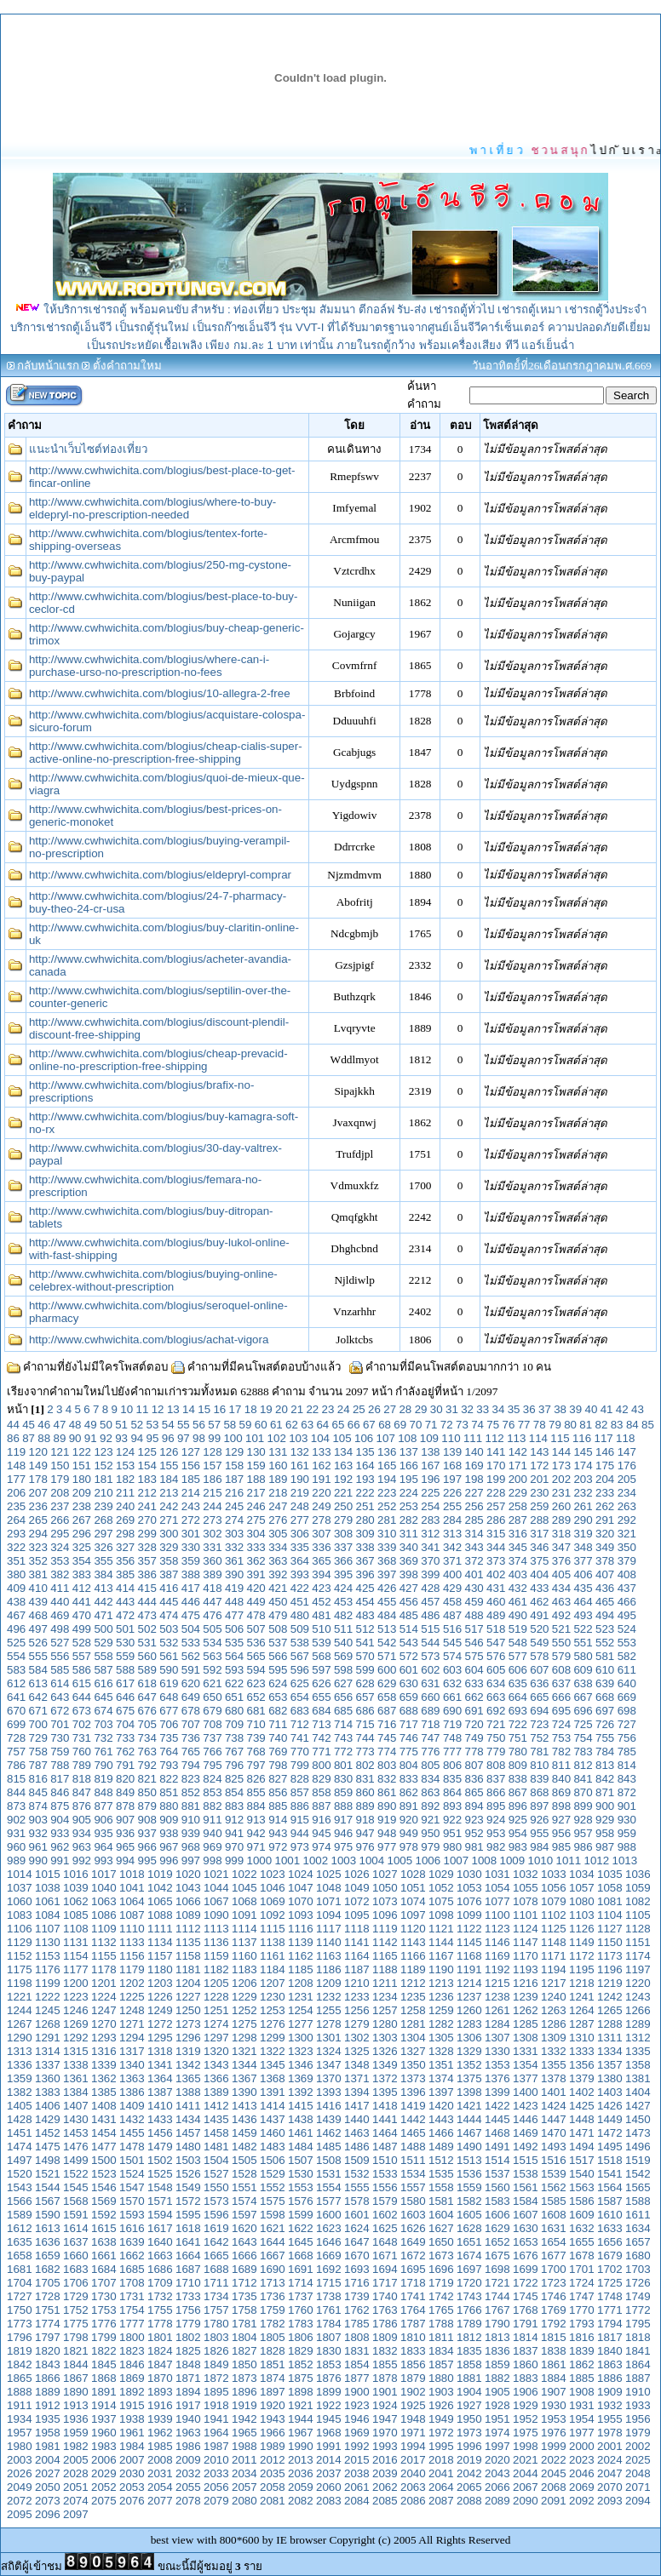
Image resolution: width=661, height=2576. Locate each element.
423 (321, 1588)
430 (473, 1588)
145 (582, 1451)
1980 (19, 2446)
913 (256, 1819)
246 (256, 1506)
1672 (413, 2255)
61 (276, 1424)
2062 (385, 2487)
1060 (19, 1901)
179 (59, 1479)
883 (234, 1806)
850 (147, 1792)
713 (321, 1724)
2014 (329, 2459)
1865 (19, 2378)
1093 (300, 1915)
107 (385, 1438)
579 (561, 1656)
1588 (638, 2201)
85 (647, 1424)
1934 (19, 2419)
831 (365, 1778)
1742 (441, 2296)
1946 (357, 2419)
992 (81, 1860)
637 (561, 1683)
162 (321, 1465)
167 (430, 1465)
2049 (19, 2487)
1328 (441, 2051)
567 (299, 1656)
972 (277, 1846)
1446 (525, 2119)
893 (452, 1806)
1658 (19, 2255)
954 (518, 1833)
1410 (160, 2105)
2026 (19, 2473)
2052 (104, 2487)
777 (452, 1751)
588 (125, 1669)
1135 (188, 1942)
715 (365, 1724)
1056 (553, 1887)
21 (296, 1409)
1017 (104, 1874)
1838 (553, 2350)
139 (452, 1451)
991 (59, 1860)
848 (103, 1792)
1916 (160, 2405)
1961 (132, 2432)
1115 (272, 1928)
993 (103, 1860)
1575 (272, 2201)
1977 (582, 2432)
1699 (525, 2269)
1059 (638, 1887)
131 (277, 1451)
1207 (272, 1983)
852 (190, 1792)
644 (81, 1697)
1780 (216, 2323)
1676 (525, 2255)
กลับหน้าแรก (48, 365)
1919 (244, 2405)
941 (234, 1833)
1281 (413, 2024)
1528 (244, 2173)
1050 (385, 1887)
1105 (638, 1915)
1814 (525, 2337)
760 (81, 1751)
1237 (469, 1996)
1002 (316, 1860)
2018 (441, 2459)
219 (299, 1492)
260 (561, 1506)
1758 (244, 2310)
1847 (160, 2364)
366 (343, 1560)
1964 (216, 2432)
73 (462, 1424)
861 (386, 1792)
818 (81, 1778)
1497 (19, 2160)
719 (452, 1724)
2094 (638, 2500)
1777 (132, 2323)
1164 (357, 1955)
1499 (76, 2160)
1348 (357, 2064)
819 (103, 1778)
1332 (553, 2051)
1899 (329, 2391)
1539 (553, 2173)
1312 (638, 2037)
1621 (272, 2228)
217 (256, 1492)
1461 (300, 2133)
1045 (244, 1887)
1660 (76, 2255)
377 (582, 1560)
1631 (553, 2228)
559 (125, 1656)
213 (168, 1492)
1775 (76, 2323)
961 (38, 1846)
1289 (638, 2024)
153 (125, 1465)
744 (365, 1738)
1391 (272, 2092)
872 (627, 1792)
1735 (244, 2296)
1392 (300, 2092)
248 (299, 1506)
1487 (385, 2146)
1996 (469, 2446)
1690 (272, 2269)
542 (386, 1642)
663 (495, 1697)
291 (604, 1520)
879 (147, 1806)
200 (518, 1479)
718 (430, 1724)
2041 (441, 2473)
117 (604, 1438)
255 (452, 1506)
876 (81, 1806)
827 (277, 1778)
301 (190, 1533)
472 (125, 1615)
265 (38, 1520)
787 (38, 1765)
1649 (413, 2241)
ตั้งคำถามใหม (127, 365)
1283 (469, 2024)
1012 (597, 1860)
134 (343, 1451)
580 (582, 1656)
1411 (188, 2105)
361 (234, 1560)
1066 (188, 1901)
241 (147, 1506)
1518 (610, 2160)
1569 (104, 2201)
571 (386, 1656)
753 (561, 1738)
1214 (469, 1983)
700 (38, 1724)
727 (627, 1724)
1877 (357, 2378)
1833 (413, 2350)
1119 (385, 1928)
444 (147, 1601)
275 (256, 1520)
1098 (441, 1915)
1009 (513, 1860)
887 (321, 1806)
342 (452, 1547)
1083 (19, 1915)
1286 (553, 2024)
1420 (441, 2105)
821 (147, 1778)
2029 (104, 2473)
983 (518, 1846)
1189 (413, 1969)
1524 (132, 2173)
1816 (582, 2337)
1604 (441, 2214)
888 (343, 1806)
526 (38, 1642)
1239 (525, 1996)
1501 (132, 2160)
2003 (19, 2459)
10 (126, 1409)
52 (136, 1424)
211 (125, 1492)
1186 (329, 1969)
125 (147, 1451)
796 (234, 1765)
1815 (553, 2337)
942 (256, 1833)
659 (408, 1697)
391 (256, 1574)
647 (147, 1697)
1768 (525, 2310)
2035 (272, 2473)
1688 (216, 2269)
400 (452, 1574)
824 (212, 1778)
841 (582, 1778)
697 (604, 1710)
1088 (160, 1915)
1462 (329, 2133)
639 (604, 1683)
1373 (413, 2078)
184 (168, 1479)
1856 (413, 2364)
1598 (272, 2214)
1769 (553, 2310)
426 (386, 1588)
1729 (76, 2296)
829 (321, 1778)
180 (81, 1479)
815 (16, 1778)
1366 (216, 2078)
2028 (76, 2473)
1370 (329, 2078)
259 (539, 1506)
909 (168, 1819)
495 (627, 1615)
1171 (553, 1955)
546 (473, 1642)
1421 (469, 2105)
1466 (441, 2133)
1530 (300, 2173)
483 (365, 1615)
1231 (300, 1996)
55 (183, 1424)
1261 (497, 2010)
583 (16, 1669)
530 (125, 1642)
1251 (216, 2010)
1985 (160, 2446)
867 (518, 1792)
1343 (216, 2064)
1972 (441, 2432)
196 (430, 1479)
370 (430, 1560)
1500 (104, 2160)
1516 (553, 2160)
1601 (357, 2214)
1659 (47, 2255)
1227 (188, 1996)
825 (234, 1778)
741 (299, 1738)
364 (299, 1560)
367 (365, 1560)
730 (59, 1738)
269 (125, 1520)
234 (627, 1492)
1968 (329, 2432)
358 (168, 1560)
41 (607, 1409)
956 (561, 1833)
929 (604, 1819)
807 (473, 1765)
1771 (610, 2310)
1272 (160, 2024)
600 (386, 1669)
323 (38, 1547)
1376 (497, 2078)
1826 (216, 2350)
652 (256, 1697)
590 (168, 1669)
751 (518, 1738)
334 (277, 1547)
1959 (76, 2432)
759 (59, 1751)
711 (277, 1724)
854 (234, 1792)
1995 (441, 2446)
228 (495, 1492)
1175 (19, 1969)
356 (125, 1560)
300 (168, 1533)
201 (539, 1479)
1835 (469, 2350)
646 (125, 1697)
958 (604, 1833)
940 (212, 1833)
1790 (497, 2323)
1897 (272, 2391)
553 (627, 1642)
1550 (216, 2187)
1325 (357, 2051)
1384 (76, 2092)
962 (59, 1846)
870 (582, 1792)
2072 (19, 2500)
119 (16, 1451)
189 (277, 1479)
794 (190, 1765)
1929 (525, 2405)
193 (365, 1479)
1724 (582, 2282)
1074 (413, 1901)
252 (386, 1506)
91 (90, 1438)
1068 (244, 1901)
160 (277, 1465)
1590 (47, 2214)
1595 (188, 2214)
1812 (469, 2337)
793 (168, 1765)
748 (452, 1738)
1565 (638, 2187)
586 (81, 1669)
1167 (441, 1955)
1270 (104, 2024)
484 (386, 1615)
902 (16, 1819)
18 (250, 1409)
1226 (160, 1996)
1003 (344, 1860)
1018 (132, 1874)
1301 (329, 2037)
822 (168, 1778)
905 (81, 1819)
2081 (272, 2500)
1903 (441, 2391)
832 (386, 1778)
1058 (610, 1887)
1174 (638, 1955)
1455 (132, 2133)
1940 (188, 2419)
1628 (469, 2228)
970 (234, 1846)
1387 (160, 2092)
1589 (19, 2214)
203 (582, 1479)
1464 (385, 2133)
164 (365, 1465)
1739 (357, 2296)
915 (299, 1819)
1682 (47, 2269)
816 (38, 1778)
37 (544, 1409)
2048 (638, 2473)
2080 (244, 2500)
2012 (272, 2459)
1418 (385, 2105)
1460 (272, 2133)
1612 (19, 2228)
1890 (76, 2391)
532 (168, 1642)
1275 (244, 2024)
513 (386, 1629)
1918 (216, 2405)
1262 (525, 2010)
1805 (272, 2337)
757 (16, 1751)
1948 (413, 2419)
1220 (638, 1983)
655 (321, 1697)
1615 (104, 2228)
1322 (272, 2051)
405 (561, 1574)
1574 (244, 2201)
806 (452, 1765)
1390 (244, 2092)
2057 (244, 2487)
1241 (582, 1996)
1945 (329, 2419)
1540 (582, 2173)
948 (386, 1833)
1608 (553, 2214)
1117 (329, 1928)
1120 (413, 1928)
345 (518, 1547)
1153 (47, 1955)
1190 (441, 1969)
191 (321, 1479)
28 (405, 1409)
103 (298, 1438)
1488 (413, 2146)
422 (299, 1588)
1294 (132, 2037)
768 (256, 1751)
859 (343, 1792)
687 (386, 1710)
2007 (132, 2459)
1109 (104, 1928)
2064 (441, 2487)
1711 (216, 2282)
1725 (610, 2282)
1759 (272, 2310)
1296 (188, 2037)
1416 (329, 2105)
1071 (329, 1901)
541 (365, 1642)
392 (277, 1574)
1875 (300, 2378)
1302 (357, 2037)
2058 (272, 2487)
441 (81, 1601)
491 (539, 1615)
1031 (497, 1874)
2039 (385, 2473)
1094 (329, 1915)
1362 (104, 2078)
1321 (244, 2051)
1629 (497, 2228)
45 (28, 1424)
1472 (610, 2133)
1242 (610, 1996)
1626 (413, 2228)
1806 (300, 2337)
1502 (160, 2160)
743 (343, 1738)
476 (212, 1615)
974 (321, 1846)
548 (518, 1642)
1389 (216, 2092)
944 (299, 1833)
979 (430, 1846)
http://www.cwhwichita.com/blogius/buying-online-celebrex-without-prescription (153, 1280)
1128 (638, 1928)
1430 (76, 2119)
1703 (638, 2269)
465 (604, 1601)
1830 (329, 2350)
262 (604, 1506)
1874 (272, 2378)
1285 (525, 2024)
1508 (329, 2160)
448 (234, 1601)
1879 (413, 2378)
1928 (497, 2405)
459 (473, 1601)
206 (16, 1492)
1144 (441, 1942)
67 (369, 1424)
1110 (132, 1928)
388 (190, 1574)
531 (147, 1642)
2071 (638, 2487)
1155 (104, 1955)
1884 (553, 2378)
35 (514, 1409)
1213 (441, 1983)
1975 (525, 2432)
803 (386, 1765)
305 (277, 1533)
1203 (160, 1983)
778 (473, 1751)
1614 (76, 2228)
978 (408, 1846)
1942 (244, 2419)
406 (582, 1574)
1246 (76, 2010)
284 (452, 1520)
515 (430, 1629)
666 (561, 1697)
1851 (272, 2364)
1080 (582, 1901)
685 (343, 1710)
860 (365, 1792)
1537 (497, 2173)
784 (604, 1751)
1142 (385, 1942)
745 (386, 1738)
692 (495, 1710)
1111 (160, 1928)
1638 (104, 2241)
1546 (104, 2187)
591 (190, 1669)
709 (234, 1724)
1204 (188, 1983)
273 (212, 1520)
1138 (272, 1942)
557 (81, 1656)
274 (234, 1520)
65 (338, 1424)
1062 (76, 1901)
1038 (47, 1887)
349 (604, 1547)
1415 (300, 2105)
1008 (484, 1860)
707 (190, 1724)
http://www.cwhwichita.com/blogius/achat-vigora (149, 1339)
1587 (610, 2201)
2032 (188, 2473)
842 (604, 1778)
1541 (610, 2173)
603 (452, 1669)
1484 (300, 2146)
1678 (582, 2255)
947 (365, 1833)
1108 (76, 1928)
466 (627, 1601)
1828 (272, 2350)
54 (168, 1424)
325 (81, 1547)
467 (16, 1615)
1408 (104, 2105)
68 (384, 1424)
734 (147, 1738)
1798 (76, 2337)
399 (430, 1574)
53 (153, 1424)
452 (321, 1601)
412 (81, 1588)
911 (212, 1819)
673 (81, 1710)
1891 (104, 2391)
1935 (47, 2419)
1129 (19, 1942)
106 (363, 1438)
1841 (638, 2350)
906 (103, 1819)
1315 (76, 2051)
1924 (385, 2405)
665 (539, 1697)
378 (604, 1560)
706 (168, 1724)
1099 (469, 1915)
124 (125, 1451)
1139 (300, 1942)
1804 (244, 2337)
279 (343, 1520)
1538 (525, 2173)
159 (256, 1465)
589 (147, 1669)
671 (38, 1710)
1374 (441, 2078)
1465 (413, 2133)
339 (386, 1547)
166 (408, 1465)
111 (472, 1438)
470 (81, 1615)
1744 (497, 2296)
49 (90, 1424)
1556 (385, 2187)
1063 (104, 1901)
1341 (160, 2064)
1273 (188, 2024)
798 (277, 1765)
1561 (525, 2187)
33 (482, 1409)
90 (75, 1438)
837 (495, 1778)
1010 (541, 1860)
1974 (497, 2432)
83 (617, 1424)
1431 (104, 2119)
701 (59, 1724)
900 (604, 1806)
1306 (469, 2037)
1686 (160, 2269)
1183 (244, 1969)
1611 (638, 2214)
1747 (582, 2296)
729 (38, 1738)
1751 (47, 2310)
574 (452, 1656)
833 (408, 1778)
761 (103, 1751)
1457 (188, 2133)
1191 (469, 1969)
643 (59, 1697)
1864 (638, 2364)
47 (60, 1424)
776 (430, 1751)
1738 (329, 2296)
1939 (160, 2419)
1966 (272, 2432)
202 (561, 1479)
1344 (244, 2064)
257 (495, 1506)
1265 (610, 2010)
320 (604, 1533)
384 (103, 1574)
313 (452, 1533)
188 (256, 1479)
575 (473, 1656)
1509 (357, 2160)
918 (365, 1819)
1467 (469, 2133)
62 (291, 1424)
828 (299, 1778)
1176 (47, 1969)
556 (59, 1656)
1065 (160, 1901)
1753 (104, 2310)
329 (168, 1547)
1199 (47, 1983)
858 (321, 1792)
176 (627, 1465)
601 (408, 1669)
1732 (160, 2296)
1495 (610, 2146)
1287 (582, 2024)
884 (256, 1806)
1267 (19, 2024)
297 (103, 1533)
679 (212, 1710)
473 (147, 1615)
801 (343, 1765)
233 (604, 1492)
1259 (441, 2010)
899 (582, 1806)
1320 (216, 2051)
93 (121, 1438)
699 (16, 1724)
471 (103, 1615)
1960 (104, 2432)
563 (212, 1656)
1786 (385, 2323)
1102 (553, 1915)
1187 (357, 1969)
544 (430, 1642)
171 (518, 1465)
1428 (19, 2119)
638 (582, 1683)
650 (212, 1697)
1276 (272, 2024)
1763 (385, 2310)
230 (539, 1492)
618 (147, 1683)
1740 (385, 2296)
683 (299, 1710)
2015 (357, 2459)
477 (234, 1615)
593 (234, 1669)
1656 (610, 2241)
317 (539, 1533)
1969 (357, 2432)
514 (408, 1629)
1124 (525, 1928)
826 (256, 1778)
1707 (104, 2282)
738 (234, 1738)
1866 (47, 2378)
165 (386, 1465)
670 (16, 1710)
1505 (244, 2160)
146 (604, 1451)
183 (147, 1479)
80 (570, 1424)
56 (199, 1424)
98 (199, 1438)
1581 (441, 2201)
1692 (329, 2269)
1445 (497, 2119)
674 (103, 1710)
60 (261, 1424)
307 (321, 1533)
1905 (497, 2391)
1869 (132, 2378)
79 (555, 1424)
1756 (188, 2310)
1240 (553, 1996)
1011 (569, 1860)
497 (38, 1629)
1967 (300, 2432)
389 (212, 1574)
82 (601, 1424)
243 (190, 1506)
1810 (413, 2337)
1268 (47, 2024)
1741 (413, 2296)
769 (277, 1751)
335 (299, 1547)
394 (321, 1574)
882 (212, 1806)
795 (212, 1765)
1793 (582, 2323)
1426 (610, 2105)
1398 (469, 2092)
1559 (469, 2187)
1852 (300, 2364)
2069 (582, 2487)
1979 (638, 2432)
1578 (357, 2201)
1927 (469, 2405)
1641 (188, 2241)
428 (430, 1588)
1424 (553, 2105)
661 (452, 1697)
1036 (638, 1874)
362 (256, 1560)
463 (561, 1601)
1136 (216, 1942)
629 (386, 1683)
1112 (188, 1928)
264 (16, 1520)
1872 (216, 2378)
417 (190, 1588)
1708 (132, 2282)
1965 (244, 2432)
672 (59, 1710)
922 (452, 1819)
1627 (441, 2228)
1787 (413, 2323)
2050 (47, 2487)
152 (103, 1465)
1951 (497, 2419)
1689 (244, 2269)
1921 (300, 2405)
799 (299, 1765)
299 (147, 1533)
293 (16, 1533)
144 (561, 1451)
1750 (19, 2310)
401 (473, 1574)
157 (212, 1465)
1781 (244, 2323)
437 (627, 1588)
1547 (132, 2187)
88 (43, 1438)
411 (59, 1588)
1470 (553, 2133)
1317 (132, 2051)
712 (299, 1724)
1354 (525, 2064)
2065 (469, 2487)
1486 (357, 2146)
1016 (76, 1874)
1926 (441, 2405)
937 (147, 1833)
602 (430, 1669)
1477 (104, 2146)
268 (103, 1520)
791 (125, 1765)
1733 (188, 2296)
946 (343, 1833)
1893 (160, 2391)
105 (341, 1438)
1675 (497, 2255)
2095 (19, 2514)
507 (256, 1629)
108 (407, 1438)
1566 (19, 2201)
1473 (638, 2133)
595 (277, 1669)
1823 (132, 2350)
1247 (104, 2010)
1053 (469, 1887)
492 (561, 1615)
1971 (413, 2432)
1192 (497, 1969)
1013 (625, 1860)
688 (408, 1710)
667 (582, 1697)
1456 (160, 2133)
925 (518, 1819)
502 (147, 1629)
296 (81, 1533)
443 (125, 1601)
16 (219, 1409)
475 (190, 1615)
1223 (76, 1996)
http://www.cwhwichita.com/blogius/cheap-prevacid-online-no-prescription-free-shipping (158, 1060)
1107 (47, 1928)
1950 (469, 2419)
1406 (47, 2105)
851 (168, 1792)
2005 (76, 2459)
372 (473, 1560)
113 (516, 1438)
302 (212, 1533)
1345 (272, 2064)
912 (234, 1819)
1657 (638, 2241)
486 (430, 1615)
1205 (216, 1983)
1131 (76, 1942)
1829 (300, 2350)
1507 (300, 2160)
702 (81, 1724)
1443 (441, 2119)
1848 (188, 2364)
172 (539, 1465)
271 (168, 1520)
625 (299, 1683)
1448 (582, 2119)
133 (321, 1451)
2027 (47, 2473)
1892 (132, 2391)
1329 (469, 2051)
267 (81, 1520)
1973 (469, 2432)
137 (408, 1451)
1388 (188, 2092)
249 (321, 1506)
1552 (272, 2187)
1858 (469, 2364)
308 (343, 1533)
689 (430, 1710)
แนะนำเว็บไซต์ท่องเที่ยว (88, 449)
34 (497, 1409)
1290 (19, 2037)
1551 (244, 2187)
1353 (497, 2064)
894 (473, 1806)
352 (38, 1560)
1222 (47, 1996)
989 (16, 1860)
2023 (582, 2459)
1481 (216, 2146)
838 (518, 1778)
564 (234, 1656)
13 (173, 1409)
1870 (160, 2378)
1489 (441, 2146)
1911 (19, 2405)
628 (365, 1683)
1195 (582, 1969)
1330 (497, 2051)
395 (343, 1574)
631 (430, 1683)
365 (321, 1560)
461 (518, 1601)
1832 (385, 2350)
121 (59, 1451)
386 (147, 1574)
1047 (300, 1887)
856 (277, 1792)
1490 (469, 2146)
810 (539, 1765)
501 (125, 1629)
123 (103, 1451)
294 (38, 1533)
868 (539, 1792)
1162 (300, 1955)
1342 (188, 2064)
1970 (385, 2432)
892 (430, 1806)
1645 (300, 2241)
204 (604, 1479)
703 (103, 1724)
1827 (244, 2350)
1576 (300, 2201)
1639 (132, 2241)
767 (234, 1751)
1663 (160, 2255)
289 (561, 1520)
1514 (497, 2160)
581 (604, 1656)
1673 (441, 2255)
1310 (582, 2037)
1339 (104, 2064)
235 (16, 1506)
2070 (610, 2487)
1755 (160, 2310)
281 (386, 1520)
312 (430, 1533)
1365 (188, 2078)
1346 (300, 2064)
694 (539, 1710)
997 (190, 1860)
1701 (582, 2269)
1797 (47, 2337)
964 (103, 1846)
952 (473, 1833)
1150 (610, 1942)
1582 (469, 2201)
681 (256, 1710)
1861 (553, 2364)
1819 (19, 2350)
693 (518, 1710)
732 (103, 1738)
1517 (582, 2160)
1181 (188, 1969)
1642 (216, 2241)
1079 (553, 1901)
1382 (19, 2092)
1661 (104, 2255)
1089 (188, 1915)
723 (539, 1724)
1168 (469, 1955)
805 (430, 1765)
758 (38, 1751)
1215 (497, 1983)
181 (103, 1479)
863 (430, 1792)
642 (38, 1697)
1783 (300, 2323)
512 (365, 1629)
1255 (329, 2010)
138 (430, 1451)
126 (168, 1451)
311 (408, 1533)
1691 (300, 2269)
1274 (216, 2024)
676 (147, 1710)
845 (38, 1792)
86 (13, 1438)
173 (561, 1465)
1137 (244, 1942)
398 (408, 1574)
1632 (582, 2228)
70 (415, 1424)
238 (81, 1506)
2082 (300, 2500)
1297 (216, 2037)
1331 (525, 2051)
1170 (525, 1955)
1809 (385, 2337)
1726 (638, 2282)
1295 (160, 2037)
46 (43, 1424)
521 (561, 1629)
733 (125, 1738)
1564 (610, 2187)
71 (431, 1424)
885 (277, 1806)
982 (495, 1846)
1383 (47, 2092)
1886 (610, 2378)
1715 (329, 2282)
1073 (385, 1901)
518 (495, 1629)
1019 (160, 1874)
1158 (188, 1955)
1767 (497, 2310)
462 (539, 1601)
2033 (216, 2473)
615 (81, 1683)
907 (125, 1819)
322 (16, 1547)
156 (190, 1465)
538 (299, 1642)
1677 (553, 2255)
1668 (300, 2255)
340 (408, 1547)
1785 (357, 2323)
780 (518, 1751)
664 (518, 1697)
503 (168, 1629)
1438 (300, 2119)
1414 (272, 2105)
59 (245, 1424)
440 (59, 1601)
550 (561, 1642)
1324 (329, 2051)
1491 (497, 2146)
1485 (329, 2146)
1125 (553, 1928)
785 (627, 1751)
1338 (76, 2064)
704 (125, 1724)
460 (495, 1601)
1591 (76, 2214)
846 (59, 1792)
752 (539, 1738)
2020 (497, 2459)
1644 (272, 2241)
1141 (357, 1942)
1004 (372, 1860)
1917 (188, 2405)
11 (142, 1409)
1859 (497, 2364)
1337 (47, 2064)
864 (452, 1792)
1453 (76, 2133)
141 (495, 1451)
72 (446, 1424)
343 (473, 1547)
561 (168, 1656)
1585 (553, 2201)
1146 (497, 1942)
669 (627, 1697)
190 (299, 1479)
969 (212, 1846)
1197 (638, 1969)
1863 (610, 2364)
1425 (582, 2105)
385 (125, 1574)
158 (234, 1465)
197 (452, 1479)
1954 (582, 2419)
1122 (469, 1928)
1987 (216, 2446)
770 (299, 1751)
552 (604, 1642)
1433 (160, 2119)
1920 (272, 2405)
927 (561, 1819)
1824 (160, 2350)
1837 (525, 2350)
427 (408, 1588)
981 (473, 1846)
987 (604, 1846)
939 (190, 1833)
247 (277, 1506)
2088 (469, 2500)
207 (38, 1492)
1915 (132, 2405)
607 (539, 1669)
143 (539, 1451)
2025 (638, 2459)
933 (59, 1833)
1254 (300, 2010)
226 (452, 1492)
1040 (104, 1887)
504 (190, 1629)
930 (627, 1819)
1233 (357, 1996)
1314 (47, 2051)
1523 (104, 2173)
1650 (441, 2241)
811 (561, 1765)
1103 (582, 1915)
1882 (497, 2378)
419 (234, 1588)
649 (190, 1697)
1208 (300, 1983)
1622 (300, 2228)
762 (125, 1751)
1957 (19, 2432)
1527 (216, 2173)
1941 (216, 2419)
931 (16, 1833)
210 (103, 1492)
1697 (469, 2269)
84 (632, 1424)
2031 (160, 2473)
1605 (469, 2214)
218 (277, 1492)
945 (321, 1833)
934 (81, 1833)
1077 (497, 1901)
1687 (188, 2269)
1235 (413, 1996)
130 (256, 1451)
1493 (553, 2146)
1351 (441, 2064)
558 (103, 1656)
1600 (329, 2214)
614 (59, 1683)
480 (299, 1615)
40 (591, 1409)
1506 (272, 2160)
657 (365, 1697)
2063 (413, 2487)
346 (539, 1547)
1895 (216, 2391)
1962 (160, 2432)
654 (299, 1697)
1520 (19, 2173)
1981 (47, 2446)
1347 (329, 2064)
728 (16, 1738)
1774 (47, 2323)
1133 (132, 1942)
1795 (638, 2323)
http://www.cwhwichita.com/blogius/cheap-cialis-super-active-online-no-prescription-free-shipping (165, 752)
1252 (244, 2010)
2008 (160, 2459)
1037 (19, 1887)
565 (256, 1656)
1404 (638, 2092)
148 (16, 1465)
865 (473, 1792)
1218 (582, 1983)
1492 (525, 2146)
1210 (357, 1983)
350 (627, 1547)
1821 (76, 2350)
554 (16, 1656)
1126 (582, 1928)
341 (430, 1547)
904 (59, 1819)
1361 (76, 2078)
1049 (357, 1887)
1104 (610, 1915)
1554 (329, 2187)
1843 (47, 2364)
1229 (244, 1996)
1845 (104, 2364)
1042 (160, 1887)
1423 (525, 2105)
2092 (582, 2500)
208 (59, 1492)
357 (147, 1560)
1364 (160, 2078)
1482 (244, 2146)
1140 (329, 1942)
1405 (19, 2105)
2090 (525, 2500)
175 (604, 1465)
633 (473, 1683)
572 (408, 1656)
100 (232, 1438)
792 (147, 1765)
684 (321, 1710)
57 (214, 1424)
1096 (385, 1915)
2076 (132, 2500)
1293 (104, 2037)
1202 (132, 1983)
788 (59, 1765)
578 (539, 1656)
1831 (357, 2350)
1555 (357, 2187)
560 (147, 1656)
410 (38, 1588)
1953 (553, 2419)
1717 (385, 2282)
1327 (413, 2051)
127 (190, 1451)
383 (81, 1574)
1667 (272, 2255)
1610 (610, 2214)
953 (495, 1833)
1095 (357, 1915)
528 (81, 1642)
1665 (216, 2255)
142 (518, 1451)
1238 (497, 1996)
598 (343, 1669)
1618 (188, 2228)
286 (495, 1520)
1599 (300, 2214)
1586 (582, 2201)
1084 (47, 1915)
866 (495, 1792)
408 (627, 1574)
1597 (244, 2214)
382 (59, 1574)
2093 (610, 2500)
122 (81, 1451)
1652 (497, 2241)
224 (408, 1492)
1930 (553, 2405)
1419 (413, 2105)
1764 (413, 2310)
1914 (104, 2405)
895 (495, 1806)
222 (365, 1492)
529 (103, 1642)
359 (190, 1560)
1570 (132, 2201)
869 (561, 1792)
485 (408, 1615)
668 (604, 1697)
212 (147, 1492)
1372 (385, 2078)
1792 (553, 2323)
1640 (160, 2241)
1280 (385, 2024)
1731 (132, 2296)
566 (277, 1656)
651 (234, 1697)
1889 (47, 2391)
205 (627, 1479)
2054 (160, 2487)
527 (59, 1642)
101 (254, 1438)
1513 (469, 2160)
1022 (244, 1874)
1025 (329, 1874)
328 (147, 1547)
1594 (160, 2214)
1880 (441, 2378)
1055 (525, 1887)
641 (16, 1697)
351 (16, 1560)
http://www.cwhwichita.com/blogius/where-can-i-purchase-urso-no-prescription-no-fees (149, 665)
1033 (553, 1874)
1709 (160, 2282)
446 (190, 1601)
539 (321, 1642)
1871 (188, 2378)
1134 (160, 1942)
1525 (160, 2173)
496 (16, 1629)
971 (256, 1846)
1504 (216, 2160)
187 (234, 1479)
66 (354, 1424)
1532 (357, 2173)
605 (495, 1669)
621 (212, 1683)
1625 (385, 2228)
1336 (19, 2064)
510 (321, 1629)
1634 (638, 2228)
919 (386, 1819)
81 (585, 1424)
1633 (610, 2228)
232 (582, 1492)
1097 (413, 1915)
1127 (610, 1928)
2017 (413, 2459)
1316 (104, 2051)
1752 (76, 2310)
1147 (525, 1942)
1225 (132, 1996)
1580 (413, 2201)
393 (299, 1574)
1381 (638, 2078)
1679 (610, 2255)
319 (582, 1533)
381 (38, 1574)
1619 (216, 2228)
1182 (216, 1969)
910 (190, 1819)
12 (158, 1409)
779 (495, 1751)
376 (561, 1560)
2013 (300, 2459)
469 (59, 1615)
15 (204, 1409)
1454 (104, 2133)
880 (168, 1806)
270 (147, 1520)
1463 (357, 2133)
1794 (610, 2323)
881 (190, 1806)
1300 (300, 2037)
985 (561, 1846)
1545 (76, 2187)
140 (473, 1451)
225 (430, 1492)
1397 (441, 2092)
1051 (413, 1887)
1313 (19, 2051)
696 (582, 1710)
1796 (19, 2337)
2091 (553, 2500)
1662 (132, 2255)
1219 (610, 1983)
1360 (47, 2078)
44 (13, 1424)
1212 (413, 1983)
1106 (19, 1928)
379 (627, 1560)
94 (136, 1438)
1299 (272, 2037)
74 (477, 1424)
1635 (19, 2241)
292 (627, 1520)
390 (234, 1574)
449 (256, 1601)
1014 (19, 1874)
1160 (244, 1955)
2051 (76, 2487)
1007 (456, 1860)
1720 (469, 2282)
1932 (610, 2405)
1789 (469, 2323)
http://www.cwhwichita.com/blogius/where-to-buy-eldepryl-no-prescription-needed (152, 508)
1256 (357, 2010)
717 (408, 1724)
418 (212, 1588)
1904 (469, 2391)
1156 (132, 1955)
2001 (610, 2446)
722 (518, 1724)
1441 (385, 2119)
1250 (188, 2010)
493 (582, 1615)
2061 (357, 2487)
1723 (553, 2282)
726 (604, 1724)
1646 (329, 2241)
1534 (413, 2173)
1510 (385, 2160)
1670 (357, 2255)
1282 (441, 2024)
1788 (441, 2323)
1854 (357, 2364)
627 (343, 1683)
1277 (300, 2024)
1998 (525, 2446)
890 (386, 1806)
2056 (216, 2487)
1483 (272, 2146)
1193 (525, 1969)
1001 (288, 1860)
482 (343, 1615)
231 (561, 1492)
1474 (19, 2146)
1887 (638, 2378)
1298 (244, 2037)
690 (452, 1710)
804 (408, 1765)
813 (604, 1765)
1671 (385, 2255)
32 (467, 1409)
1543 (19, 2187)
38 (560, 1409)
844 (16, 1792)
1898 (300, 2391)
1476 (76, 2146)
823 (190, 1778)
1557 (413, 2187)
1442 (413, 2119)
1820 (47, 2350)
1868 (104, 2378)
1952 (525, 2419)
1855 (385, 2364)
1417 (357, 2105)
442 (103, 1601)
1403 (610, 2092)
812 (582, 1765)
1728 (47, 2296)
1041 (132, 1887)
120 (38, 1451)
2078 (188, 2500)
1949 (441, 2419)
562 (190, 1656)
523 (604, 1629)
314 (473, 1533)
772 (343, 1751)
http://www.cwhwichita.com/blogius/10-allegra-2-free (159, 693)
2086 (413, 2500)
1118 (357, 1928)
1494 (582, 2146)
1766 (469, 2310)
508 (277, 1629)
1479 (160, 2146)
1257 (385, 2010)
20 (281, 1409)
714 (343, 1724)
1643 (244, 2241)
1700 (553, 2269)
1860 (525, 2364)
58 (229, 1424)
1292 (76, 2037)
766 (212, 1751)
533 (190, 1642)
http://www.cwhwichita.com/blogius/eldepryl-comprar (160, 874)
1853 (329, 2364)
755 (604, 1738)
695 (561, 1710)
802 (365, 1765)
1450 (638, 2119)
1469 (525, 2133)
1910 (638, 2391)
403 (518, 1574)
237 (59, 1506)
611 (627, 1669)
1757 (216, 2310)
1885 (582, 2378)
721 (495, 1724)
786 (16, 1765)
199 (495, 1479)
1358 (638, 2064)
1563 (582, 2187)
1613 (47, 2228)
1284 (497, 2024)
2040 (413, 2473)
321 (627, 1533)
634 (495, 1683)
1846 (132, 2364)
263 (627, 1506)
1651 (469, 2241)
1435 (216, 2119)
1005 (400, 1860)
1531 (329, 2173)
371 (452, 1560)
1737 (300, 2296)
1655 (582, 2241)
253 (408, 1506)
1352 (469, 2064)
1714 (300, 2282)
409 (16, 1588)
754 (582, 1738)
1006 (428, 1860)
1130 (47, 1942)
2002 (638, 2446)
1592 (104, 2214)
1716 (357, 2282)
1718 (413, 2282)
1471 (582, 2133)
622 (234, 1683)
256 (473, 1506)
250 (343, 1506)
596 (299, 1669)
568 (321, 1656)
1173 (610, 1955)
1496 (638, 2146)
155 (168, 1465)
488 (473, 1615)
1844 (76, 2364)
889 (365, 1806)
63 (307, 1424)
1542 (638, 2173)
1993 (385, 2446)
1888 (19, 2391)
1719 (441, 2282)
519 (518, 1629)
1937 (104, 2419)
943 (277, 1833)
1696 (441, 2269)
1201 (104, 1983)
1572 (188, 2201)
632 (452, 1683)
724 (561, 1724)
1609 (582, 2214)
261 (582, 1506)
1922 (329, 2405)
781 (539, 1751)
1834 (441, 2350)
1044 (216, 1887)
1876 (329, 2378)
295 (59, 1533)
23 (328, 1409)
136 (386, 1451)
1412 (216, 2105)
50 (106, 1424)
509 (299, 1629)
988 (627, 1846)
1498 (47, 2160)
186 (212, 1479)
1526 (188, 2173)
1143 (413, 1942)
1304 (413, 2037)
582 (627, 1656)
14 (188, 1409)
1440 (357, 2119)
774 (386, 1751)
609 (582, 1669)
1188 (385, 1969)
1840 (610, 2350)
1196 (610, 1969)
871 (604, 1792)
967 (168, 1846)
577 (518, 1656)
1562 (553, 2187)
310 (386, 1533)
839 (539, 1778)
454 (365, 1601)
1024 (300, 1874)
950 (430, 1833)
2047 (610, 2473)
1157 (160, 1955)
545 (452, 1642)
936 (125, 1833)
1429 (47, 2119)
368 (386, 1560)
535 (234, 1642)
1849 (216, 2364)
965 (125, 1846)
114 (538, 1438)
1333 (582, 2051)
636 (539, 1683)
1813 (497, 2337)
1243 (638, 1996)
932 (38, 1833)
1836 (497, 2350)
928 (582, 1819)
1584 (525, 2201)
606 (518, 1669)
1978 (610, 2432)
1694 (385, 2269)
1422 (497, 2105)
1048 (329, 1887)
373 (495, 1560)
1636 (47, 2241)
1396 (413, 2092)
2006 (104, 2459)
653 (277, 1697)
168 (452, 1465)
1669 (329, 2255)
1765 (441, 2310)
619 (168, 1683)
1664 (188, 2255)
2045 (553, 2473)
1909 (610, 2391)
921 (430, 1819)
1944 (300, 2419)
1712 (244, 2282)
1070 (300, 1901)
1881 (469, 2378)
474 (168, 1615)
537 (277, 1642)
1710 (188, 2282)
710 (256, 1724)
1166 (413, 1955)
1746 (553, 2296)
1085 (76, 1915)
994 (125, 1860)
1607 (525, 2214)
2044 (525, 2473)
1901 (385, 2391)
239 (103, 1506)
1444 (469, 2119)
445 (168, 1601)
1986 (188, 2446)
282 (408, 1520)
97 (183, 1438)
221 (343, 1492)
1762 (357, 2310)
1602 (385, 2214)
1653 (525, 2241)
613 (38, 1683)
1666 (244, 2255)
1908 (582, 2391)
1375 (469, 2078)
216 (234, 1492)
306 (299, 1533)
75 (492, 1424)
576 (495, 1656)
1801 (160, 2337)
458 (452, 1601)
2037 (329, 2473)
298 (125, 1533)
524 (627, 1629)
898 (561, 1806)
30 (436, 1409)
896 (518, 1806)
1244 (19, 2010)
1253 (272, 2010)
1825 (188, 2350)
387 (168, 1574)
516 (452, 1629)
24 (343, 1409)
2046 (582, 2473)
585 (59, 1669)
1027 (385, 1874)
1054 (497, 1887)
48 (75, 1424)
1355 (553, 2064)
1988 (244, 2446)
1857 (441, 2364)
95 (153, 1438)
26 (374, 1409)
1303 (385, 2037)
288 (539, 1520)
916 (321, 1819)
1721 (497, 2282)
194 (386, 1479)
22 (312, 1409)
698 (627, 1710)
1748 (610, 2296)
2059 (300, 2487)
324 (59, 1547)
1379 (582, 2078)
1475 (47, 2146)
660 (430, 1697)
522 (582, 1629)
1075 (441, 1901)
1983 (104, 2446)
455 (386, 1601)
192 (343, 1479)
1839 (582, 2350)
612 (16, 1683)
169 (473, 1465)
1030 (469, 1874)
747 (430, 1738)
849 (125, 1792)
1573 (216, 2201)
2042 (469, 2473)
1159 (216, 1955)
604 (473, 1669)
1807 (329, 2337)
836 (473, 1778)
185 (190, 1479)
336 (321, 1547)
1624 (357, 2228)
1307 (497, 2037)
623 (256, 1683)
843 (627, 1778)
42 (622, 1409)
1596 (216, 2214)
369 (408, 1560)
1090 (216, 1915)
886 (299, 1806)
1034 (582, 1874)
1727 (19, 2296)
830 (343, 1778)
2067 (525, 2487)
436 (604, 1588)
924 (495, 1819)
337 (343, 1547)
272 (190, 1520)
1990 (300, 2446)
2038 (357, 2473)
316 (518, 1533)
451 (299, 1601)
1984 (132, 2446)
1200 (76, 1983)
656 (343, 1697)
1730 (104, 2296)
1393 (329, 2092)
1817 (610, 2337)
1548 (160, 2187)
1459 (244, 2133)
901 (627, 1806)
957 (582, 1833)
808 (495, 1765)
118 (625, 1438)
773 (365, 1751)
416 (168, 1588)
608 (561, 1669)
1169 (497, 1955)
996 (168, 1860)
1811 (441, 2337)
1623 (329, 2228)
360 (212, 1560)
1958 (47, 2432)
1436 (244, 2119)
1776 (104, 2323)
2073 (47, 2500)
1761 (329, 2310)
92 (106, 1438)
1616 (132, 2228)
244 (212, 1506)
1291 (47, 2037)
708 (212, 1724)
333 (256, 1547)
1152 (19, 1955)
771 (321, 1751)
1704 (19, 2282)
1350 (413, 2064)
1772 (638, 2310)
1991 (329, 2446)
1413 (244, 2105)
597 (321, 1669)
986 (582, 1846)
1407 (76, 2105)
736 (190, 1738)
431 (495, 1588)
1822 (104, 2350)
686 (365, 1710)
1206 (244, 1983)
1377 (525, 2078)
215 (212, 1492)
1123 (497, 1928)
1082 (638, 1901)
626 (321, 1683)
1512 (441, 2160)
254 (430, 1506)
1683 (76, 2269)
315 (495, 1533)
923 (473, 1819)
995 (147, 1860)
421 (277, 1588)
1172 (582, 1955)
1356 (582, 2064)
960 (16, 1846)
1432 (132, 2119)
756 (627, 1738)
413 (103, 1588)
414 (125, 1588)
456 (408, 1601)
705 (147, 1724)
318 (561, 1533)
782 (561, 1751)
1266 (638, 2010)
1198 (19, 1983)
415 (147, 1588)
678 (190, 1710)
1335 (638, 2051)
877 (103, 1806)
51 (121, 1424)
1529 (272, 2173)
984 (539, 1846)
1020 (188, 1874)
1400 (525, 2092)
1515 (525, 2160)
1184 (272, 1969)
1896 (244, 2391)
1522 (76, 2173)
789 (81, 1765)
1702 (610, 2269)
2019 (469, 2459)
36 (529, 1409)
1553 (300, 2187)
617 (125, 1683)
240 (125, 1506)
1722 (525, 2282)
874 (38, 1806)
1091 (244, 1915)
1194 (553, 1969)
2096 (47, 2514)
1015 (47, 1874)
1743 (469, 2296)
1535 (441, 2173)
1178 (104, 1969)
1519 (638, 2160)
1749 (638, 2296)
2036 (300, 2473)
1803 (216, 2337)
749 (473, 1738)
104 (320, 1438)
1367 (244, 2078)
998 (212, 1860)
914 (277, 1819)
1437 (272, 2119)
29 (421, 1409)
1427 (638, 2105)
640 (627, 1683)
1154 (76, 1955)
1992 (357, 2446)
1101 (525, 1915)
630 (408, 1683)
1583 (497, 2201)
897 (539, 1806)
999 (234, 1860)
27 (389, 1409)
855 (256, 1792)
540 (343, 1642)
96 (168, 1438)
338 (365, 1547)
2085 (385, 2500)
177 (16, 1479)
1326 (385, 2051)
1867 (76, 2378)
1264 (582, 2010)
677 (168, 1710)
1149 (582, 1942)
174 (582, 1465)
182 (125, 1479)
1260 (469, 2010)
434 (561, 1588)
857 (299, 1792)
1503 (188, 2160)
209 (81, 1492)
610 (604, 1669)
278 (321, 1520)
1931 (582, 2405)
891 (408, 1806)
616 (103, 1683)
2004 (47, 2459)
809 (518, 1765)
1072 (357, 1901)
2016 (385, 2459)
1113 (216, 1928)
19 (266, 1409)
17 (235, 1409)
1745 (525, 2296)
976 (365, 1846)
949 (408, 1833)
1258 (413, 2010)
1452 (47, 2133)
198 (473, 1479)
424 (343, 1588)
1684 (104, 2269)
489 (495, 1615)
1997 (497, 2446)
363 (277, 1560)
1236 (441, 1996)
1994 (413, 2446)
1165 (385, 1955)
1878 (385, 2378)
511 (343, 1629)
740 (277, 1738)
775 (408, 1751)
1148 (553, 1942)
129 (234, 1451)
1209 (329, 1983)
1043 (188, 1887)
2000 (582, 2446)
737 (212, 1738)
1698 (497, 2269)
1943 (272, 2419)
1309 (553, 2037)
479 (277, 1615)
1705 (47, 2282)
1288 (610, 2024)
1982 (76, 2446)
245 (234, 1506)
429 (452, 1588)
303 (234, 1533)
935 (103, 1833)
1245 (47, 2010)
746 (408, 1738)
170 (495, 1465)
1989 (272, 2446)
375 (539, 1560)
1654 (553, 2241)
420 (256, 1588)
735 (168, 1738)
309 (365, 1533)
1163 (329, 1955)
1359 (19, 2078)
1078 (525, 1901)
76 (509, 1424)
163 (343, 1465)
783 (582, 1751)
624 (277, 1683)
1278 (329, 2024)
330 (190, 1547)
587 (103, 1669)
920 (408, 1819)
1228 (216, 1996)
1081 (610, 1901)
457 (430, 1601)
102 (276, 1438)
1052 (441, 1887)
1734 (216, 2296)
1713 (272, 2282)
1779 (188, 2323)
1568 (76, 2201)
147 (627, 1451)
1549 (188, 2187)
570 (365, 1656)
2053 (132, 2487)
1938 (132, 2419)
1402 (582, 2092)
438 (16, 1601)
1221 (19, 1996)
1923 (357, 2405)
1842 (19, 2364)
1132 (104, 1942)
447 (212, 1601)
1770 (582, 2310)
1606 (497, 2214)
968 (190, 1846)
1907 (553, 2391)
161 (299, 1465)
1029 (441, 1874)
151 (81, 1465)
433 (539, 1588)
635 (518, 1683)
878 (125, 1806)
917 (343, 1819)
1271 (132, 2024)
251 (365, 1506)
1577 (329, 2201)
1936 (76, 2419)
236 (38, 1506)
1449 (610, 2119)
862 (408, 1792)
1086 (104, 1915)
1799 (104, 2337)
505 (212, 1629)
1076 (469, 1901)
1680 (638, 2255)
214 (190, 1492)
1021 (216, 1874)
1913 (76, 2405)
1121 (441, 1928)
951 (452, 1833)
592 (212, 1669)
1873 (244, 2378)
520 (539, 1629)
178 (38, 1479)
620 (190, 1683)
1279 (357, 2024)
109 (429, 1438)
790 (103, 1765)
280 (365, 1520)
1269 (76, 2024)
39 (575, 1409)
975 (343, 1846)
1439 (329, 2119)
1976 (553, 2432)
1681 (19, 2269)
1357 (610, 2064)
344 (495, 1547)
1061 (47, 1901)
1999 (553, 2446)
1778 (160, 2323)
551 (582, 1642)
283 (430, 1520)
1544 (47, 2187)
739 (256, 1738)
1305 (441, 2037)
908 (147, 1819)
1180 (160, 1969)
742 (321, 1738)
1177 (76, 1969)
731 (81, 1738)
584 (38, 1669)
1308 (525, 2037)
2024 (610, 2459)
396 (365, 1574)
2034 (244, 2473)
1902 (413, 2391)
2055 (188, 2487)
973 (299, 1846)
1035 (610, 1874)
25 (359, 1409)
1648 (385, 2241)
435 (582, 1588)
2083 (329, 2500)
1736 (272, 2296)
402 (495, 1574)
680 (234, 1710)
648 (168, 1697)
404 (539, 1574)
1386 (132, 2092)
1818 (638, 2337)
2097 (76, 2514)
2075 (104, 2500)
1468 (497, 2133)
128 (212, 1451)
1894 (188, 2391)
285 (473, 1520)
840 (561, 1778)
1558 (441, 2187)
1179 (132, 1969)
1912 (47, 2405)
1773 (19, 2323)
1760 (300, 2310)
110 (450, 1438)
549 (539, 1642)
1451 (19, 2133)
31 (451, 1409)
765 (190, 1751)
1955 (610, 2419)
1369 (300, 2078)
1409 (132, 2105)
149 (38, 1465)
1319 (188, 2051)
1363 (132, 2078)
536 (256, 1642)
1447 (553, 2119)
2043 (497, 2473)
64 (322, 1424)
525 (16, 1642)
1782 (272, 2323)
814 (627, 1765)
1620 (244, 2228)
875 (59, 1806)
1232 (329, 1996)
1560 (497, 2187)
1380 (610, 2078)
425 (365, 1588)
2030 (132, 2473)
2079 (216, 2500)
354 (81, 1560)
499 (81, 1629)
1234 (385, 1996)
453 (343, 1601)
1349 (385, 2064)
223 (386, 1492)
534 (212, 1642)
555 (38, 1656)
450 (277, 1601)
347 (561, 1547)
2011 (244, 2459)
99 (214, 1438)
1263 (553, 2010)
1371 (357, 2078)
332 (234, 1547)
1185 (300, 1969)
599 (365, 1669)
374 (518, 1560)
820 (125, 1778)
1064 (132, 1901)
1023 (272, 1874)
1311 (610, 2037)
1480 (188, 2146)
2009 (188, 2459)
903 (38, 1819)
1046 (272, 1887)
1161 (272, 1955)
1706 (76, 2282)
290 (582, 1520)
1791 (525, 2323)
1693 (357, 2269)
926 (539, 1819)
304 (256, 1533)
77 (524, 1424)
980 (452, 1846)
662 (473, 1697)
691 (473, 1710)
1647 (357, 2241)
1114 (244, 1928)
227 (473, 1492)
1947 (385, 2419)
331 (212, 1547)
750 (495, 1738)
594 (256, 1669)
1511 (413, 2160)
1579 (385, 2201)
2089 (497, 2500)
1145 (469, 1942)
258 (518, 1506)
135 (365, 1451)
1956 (638, 2419)
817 (59, 1778)
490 (518, 1615)
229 (518, 1492)
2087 (441, 2500)
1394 (357, 2092)
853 (212, 1792)
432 (518, 1588)
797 (256, 1765)
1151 (638, 1942)
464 (582, 1601)
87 (28, 1438)
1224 (104, 1996)
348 (582, 1547)
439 (38, 1601)
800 (321, 1765)
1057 (582, 1887)
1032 (525, 1874)
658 (386, 1697)
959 (627, 1833)
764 (168, 1751)
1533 (385, 2173)
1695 (413, 2269)
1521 (47, 2173)
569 (343, 1656)
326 (103, 1547)
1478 (132, 2146)
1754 (132, 2310)
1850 (244, 2364)
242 (168, 1506)
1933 (638, 2405)
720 (473, 1724)
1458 (216, 2133)
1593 (132, 2214)
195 (408, 1479)
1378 (553, 2078)
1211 (385, 1983)
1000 (260, 1860)
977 (386, 1846)
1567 (47, 2201)
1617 (160, 2228)
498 (59, 1629)
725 (582, 1724)
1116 (300, 1928)
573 (430, 1656)
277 (299, 1520)
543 (408, 1642)
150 (59, 1465)
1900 (357, 2391)
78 (539, 1424)
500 (103, 1629)
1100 (497, 1915)
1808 (357, 2337)
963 (81, 1846)
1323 (300, 2051)
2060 (329, 2487)
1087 (132, 1915)
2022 (553, 2459)
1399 (497, 2092)
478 (256, 1615)
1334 (610, 2051)
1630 (525, 2228)
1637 (76, 2241)
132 (299, 1451)
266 (59, 1520)
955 (539, 1833)
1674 (469, 2255)
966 (147, 1846)
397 (386, 1574)
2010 (216, 2459)
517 (473, 1629)
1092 (272, 1915)
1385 (104, 2092)
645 (103, 1697)
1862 (582, 2364)
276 (277, 1520)
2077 (160, 2500)
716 (386, 1724)
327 (125, 1547)
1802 (188, 2337)
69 (400, 1424)
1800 (132, 2337)
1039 (76, 1887)
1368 (272, 2078)
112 (495, 1438)
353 (59, 1560)
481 (321, 1615)
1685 (132, 2269)
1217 (553, 1983)
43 (637, 1409)
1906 (525, 2391)
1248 (132, 2010)
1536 (469, 2173)
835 (452, 1778)
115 (559, 1438)
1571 (160, 2201)
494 (604, 1615)
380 (16, 1574)
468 (38, 1615)
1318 (160, 2051)
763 (147, 1751)
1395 (385, 2092)
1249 (160, 2010)
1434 (188, 2119)
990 (38, 1860)
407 (604, 1574)
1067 (216, 1901)
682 (277, 1710)
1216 (525, 1983)
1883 (525, 2378)
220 (321, 1492)
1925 (413, 2405)
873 (16, 1806)
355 (103, 1560)
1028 (413, 1874)
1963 (188, 2432)
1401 (553, 2092)
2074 (76, 2500)
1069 (272, 1901)
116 (581, 1438)
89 (60, 1438)
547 (495, 1642)
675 (125, 1710)
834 (430, 1778)
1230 (272, 1996)
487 (452, 1615)
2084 (357, 2500)
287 (518, 1520)
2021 (525, 2459)
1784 (329, 2323)
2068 (553, 2487)
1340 (132, 2064)
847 (81, 1792)
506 (234, 1629)
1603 (413, 2214)
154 (147, 1465)
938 (168, 1833)
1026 (357, 1874)
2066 (497, 2487)
